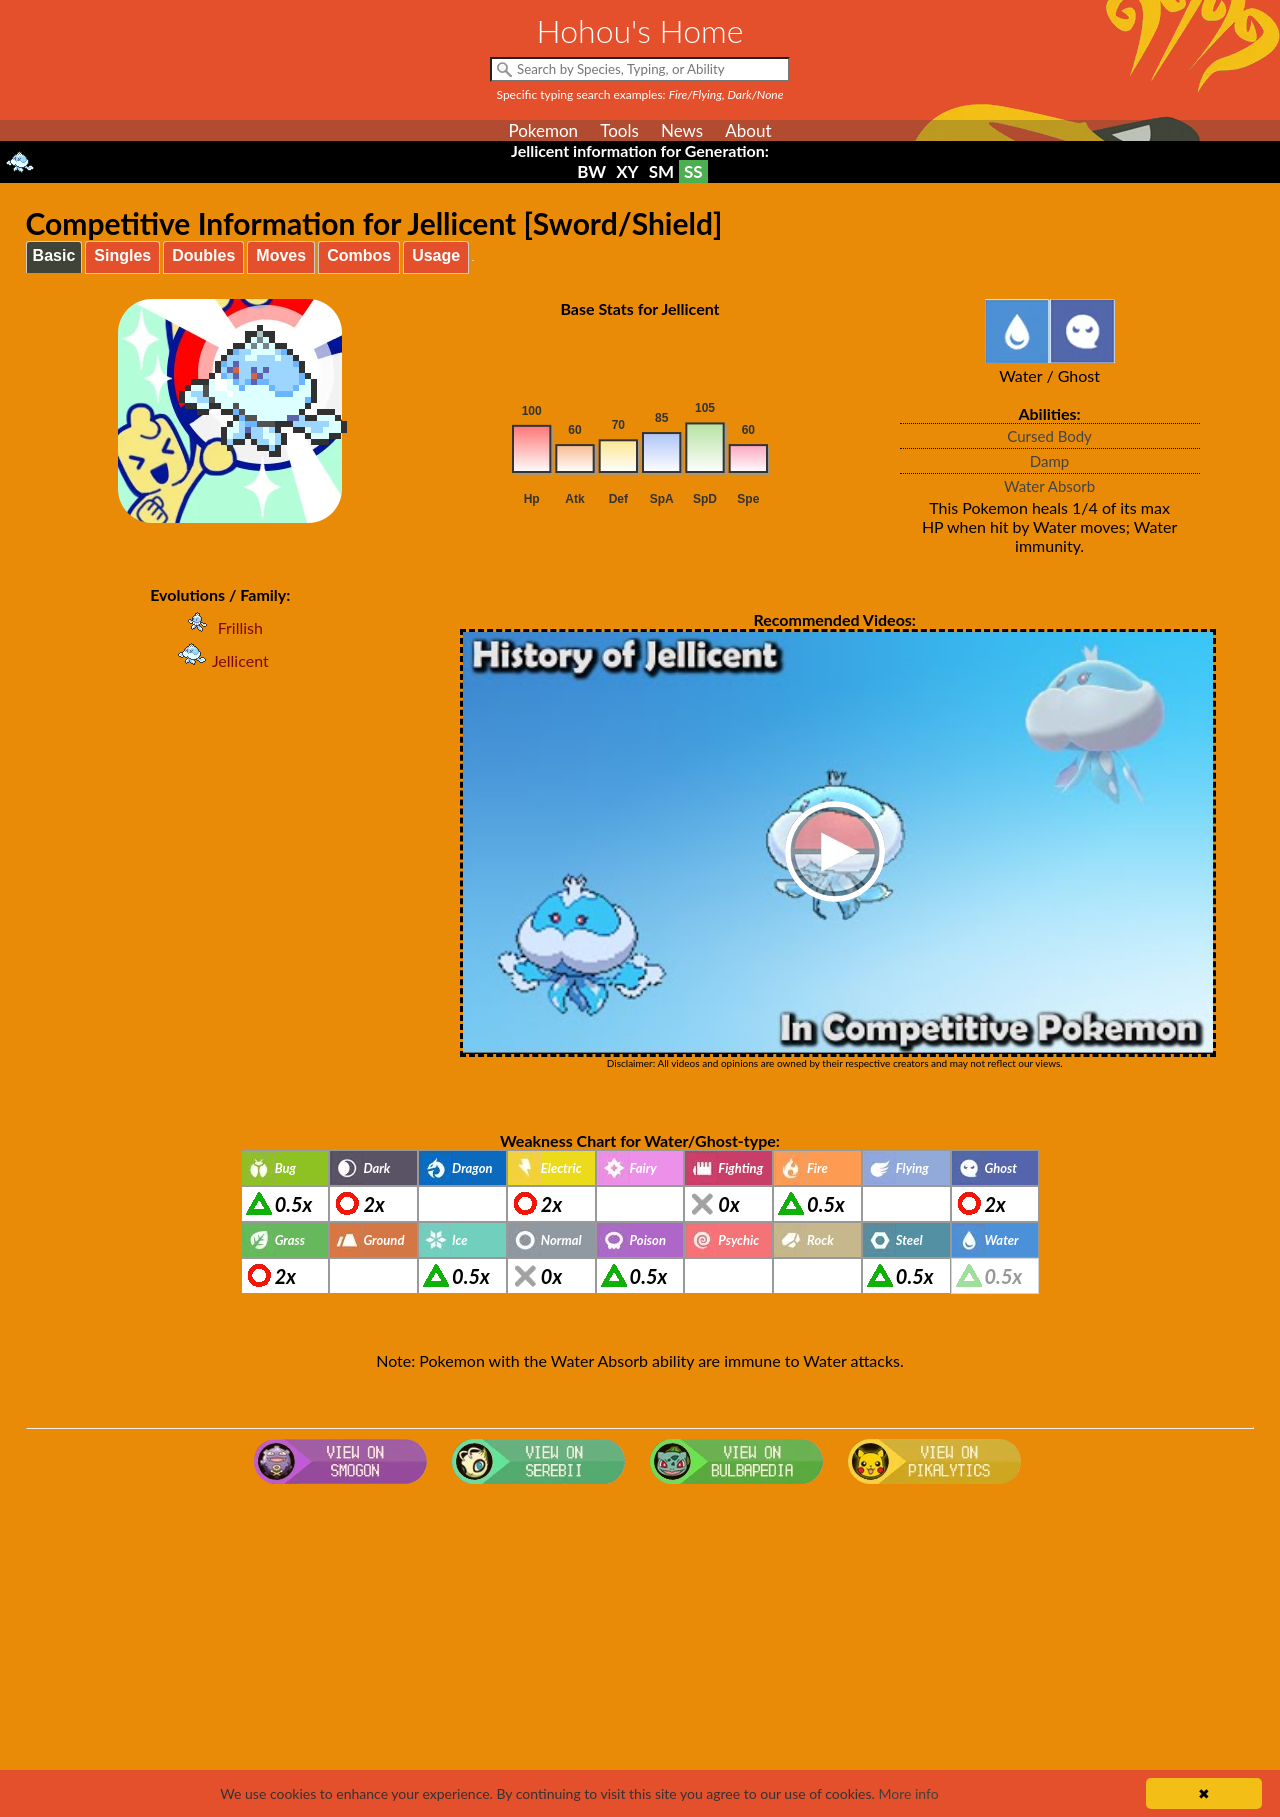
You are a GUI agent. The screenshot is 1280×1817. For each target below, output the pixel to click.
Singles (122, 255)
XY (627, 171)
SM (661, 171)
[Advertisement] (640, 1652)
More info (908, 1793)
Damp (1049, 461)
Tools (619, 130)
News (682, 130)
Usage (436, 255)
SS (693, 171)
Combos (359, 255)
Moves (281, 255)
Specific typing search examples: (640, 94)
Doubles (203, 255)
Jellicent (220, 660)
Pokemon (543, 130)
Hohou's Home (640, 30)
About (748, 130)
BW (591, 171)
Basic (54, 255)
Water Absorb (1049, 486)
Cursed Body (1049, 436)
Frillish (220, 627)
